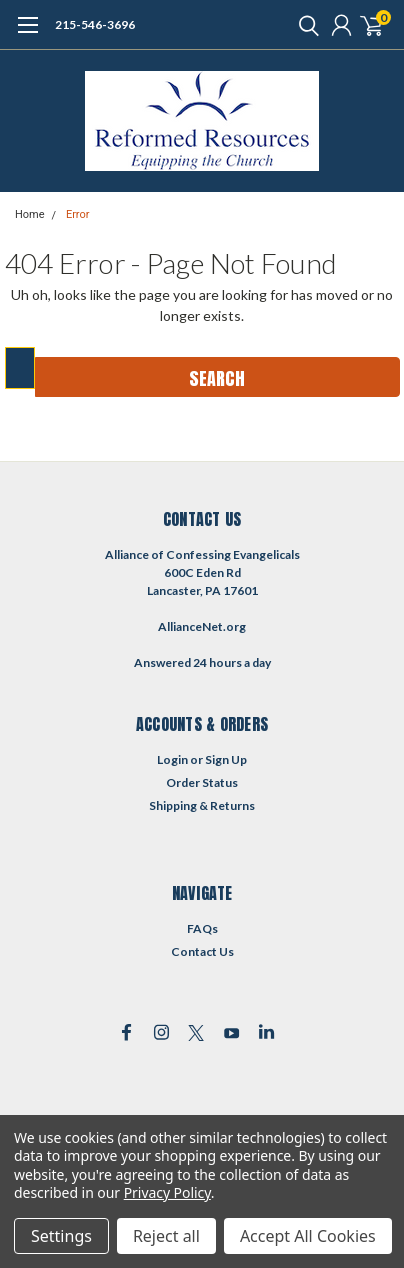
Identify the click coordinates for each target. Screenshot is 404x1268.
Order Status (202, 782)
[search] (304, 25)
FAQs (202, 928)
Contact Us (202, 951)
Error (78, 214)
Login (172, 759)
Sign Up (226, 759)
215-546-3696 (95, 24)
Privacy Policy (167, 1192)
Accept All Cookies (308, 1236)
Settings (61, 1236)
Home (30, 214)
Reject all (166, 1236)
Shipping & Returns (202, 805)
